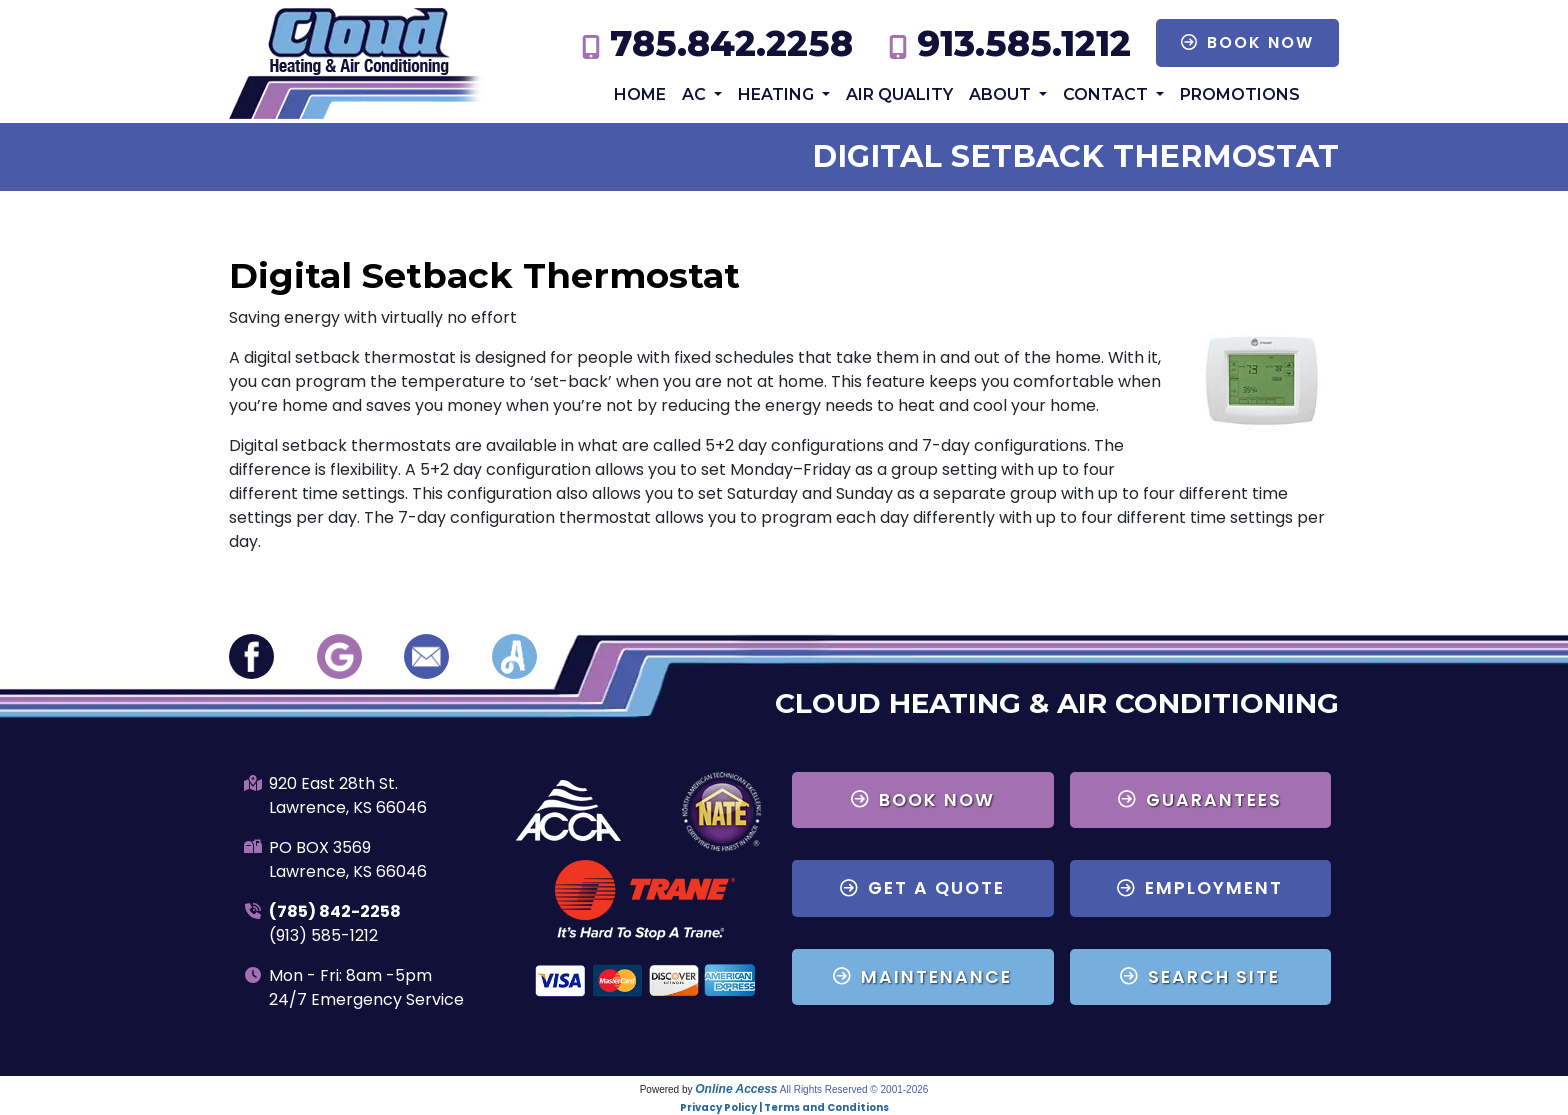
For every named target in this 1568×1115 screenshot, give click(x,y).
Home (640, 94)
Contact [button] (1107, 94)
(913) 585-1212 (323, 935)
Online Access (736, 1089)
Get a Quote (922, 888)
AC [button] (696, 94)
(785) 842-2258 (335, 911)
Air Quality (899, 94)
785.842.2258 (731, 43)
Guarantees (1200, 800)
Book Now (1247, 42)
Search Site (1200, 977)
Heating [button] (778, 94)
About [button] (1002, 94)
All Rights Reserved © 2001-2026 (854, 1089)
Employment (1200, 888)
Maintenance (922, 977)
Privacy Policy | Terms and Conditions (784, 1107)
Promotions (1240, 94)
